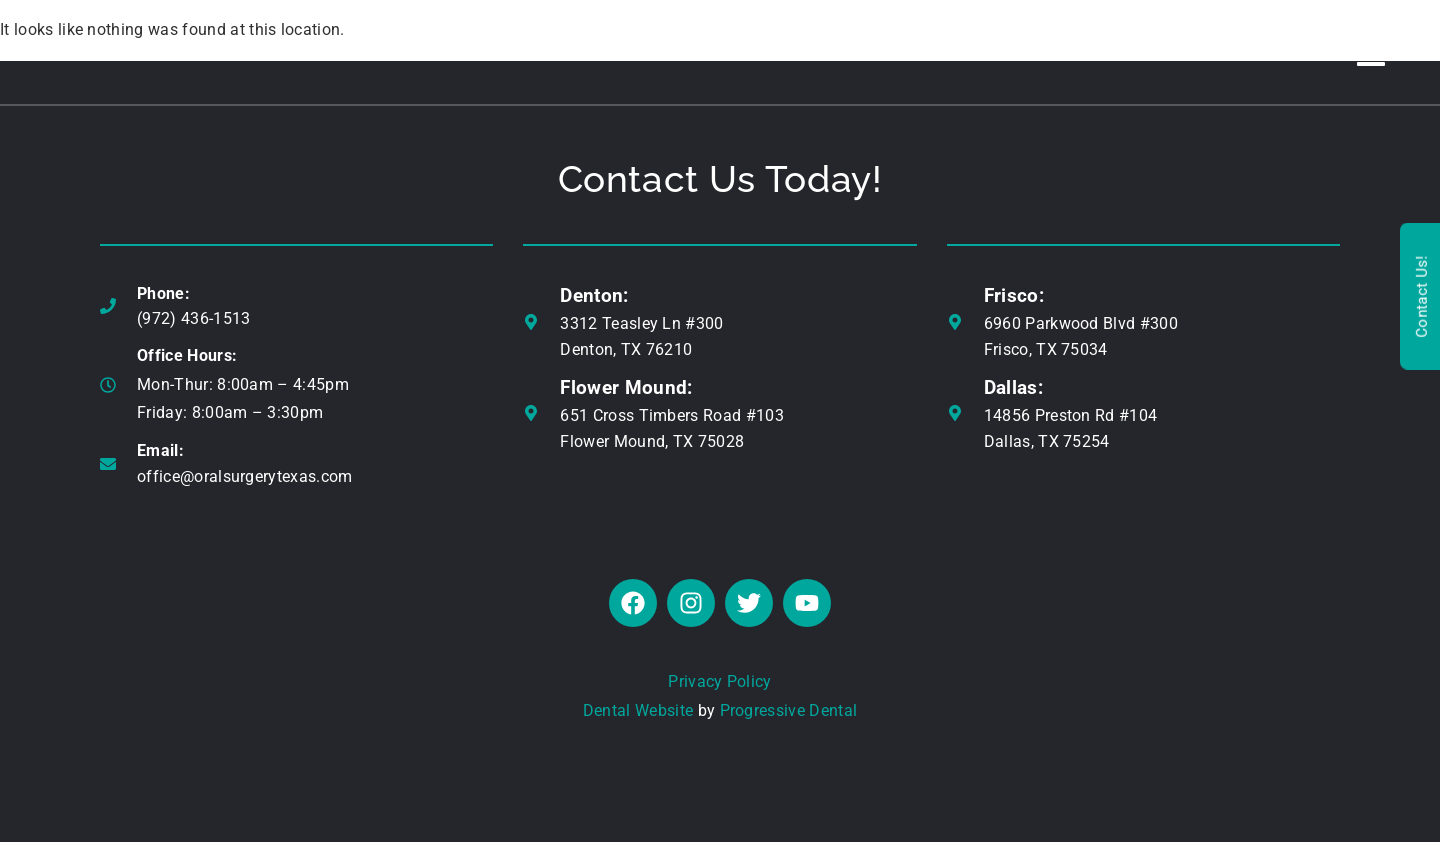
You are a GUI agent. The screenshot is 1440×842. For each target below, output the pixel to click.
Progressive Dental (789, 710)
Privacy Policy (719, 681)
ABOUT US (312, 51)
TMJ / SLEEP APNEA (948, 51)
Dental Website (638, 710)
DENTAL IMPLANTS (452, 52)
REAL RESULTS (1104, 51)
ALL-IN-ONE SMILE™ (629, 51)
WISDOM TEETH (788, 51)
